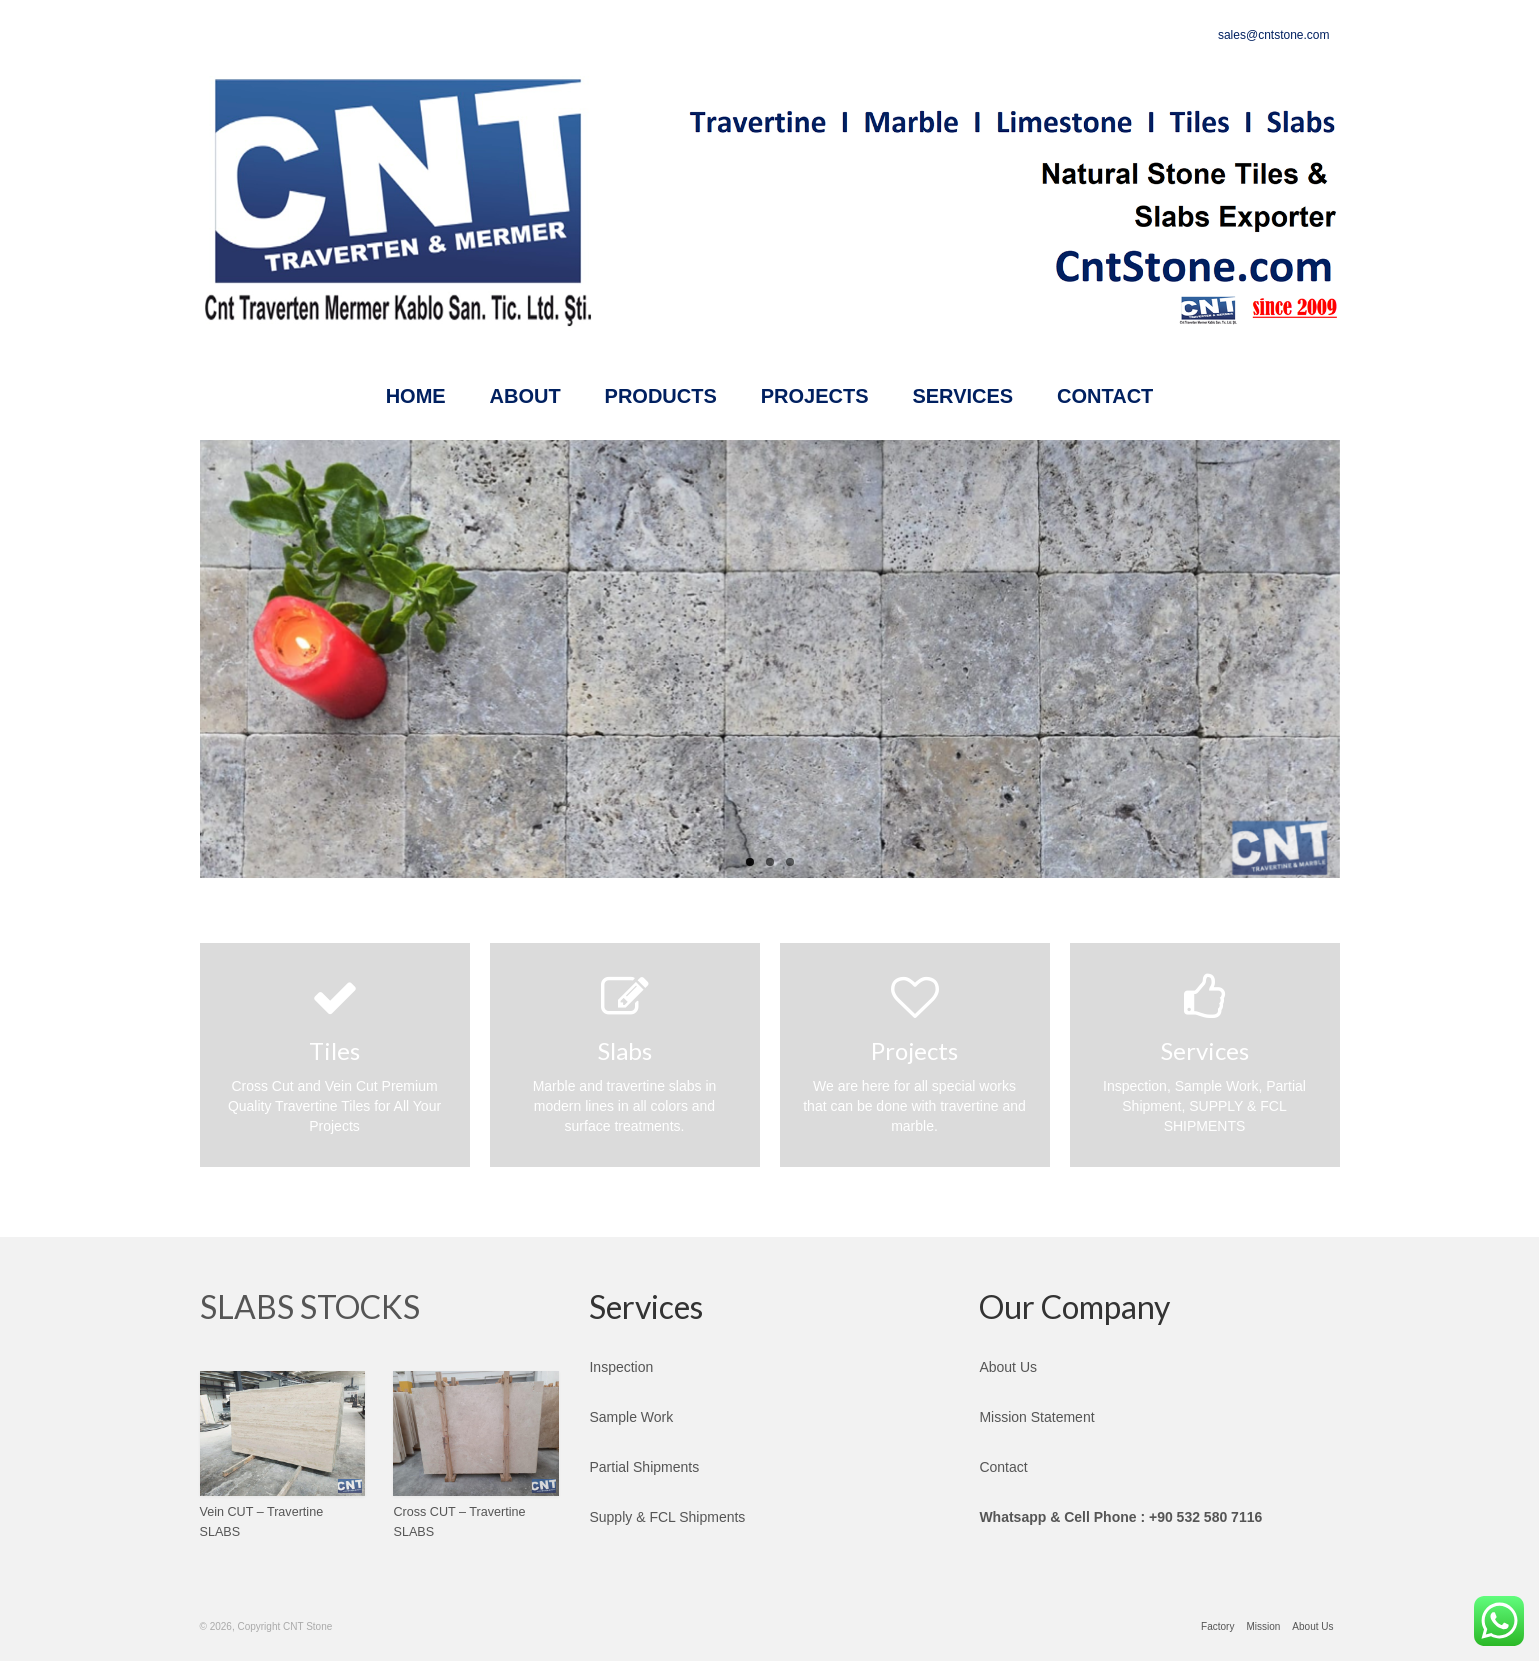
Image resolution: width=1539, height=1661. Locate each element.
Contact (1003, 1467)
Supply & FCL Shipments (667, 1517)
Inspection (621, 1367)
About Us (1008, 1367)
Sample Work (631, 1417)
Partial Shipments (644, 1467)
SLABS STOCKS (310, 1306)
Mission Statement (1036, 1417)
